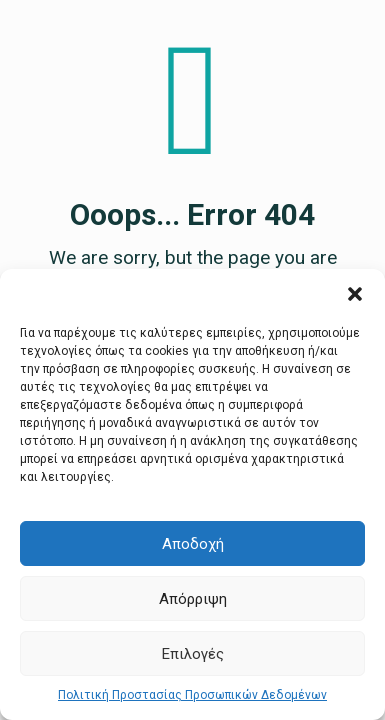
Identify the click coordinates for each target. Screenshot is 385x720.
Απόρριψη (193, 599)
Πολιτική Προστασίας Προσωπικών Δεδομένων (192, 695)
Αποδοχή (193, 544)
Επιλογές (193, 654)
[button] (355, 294)
